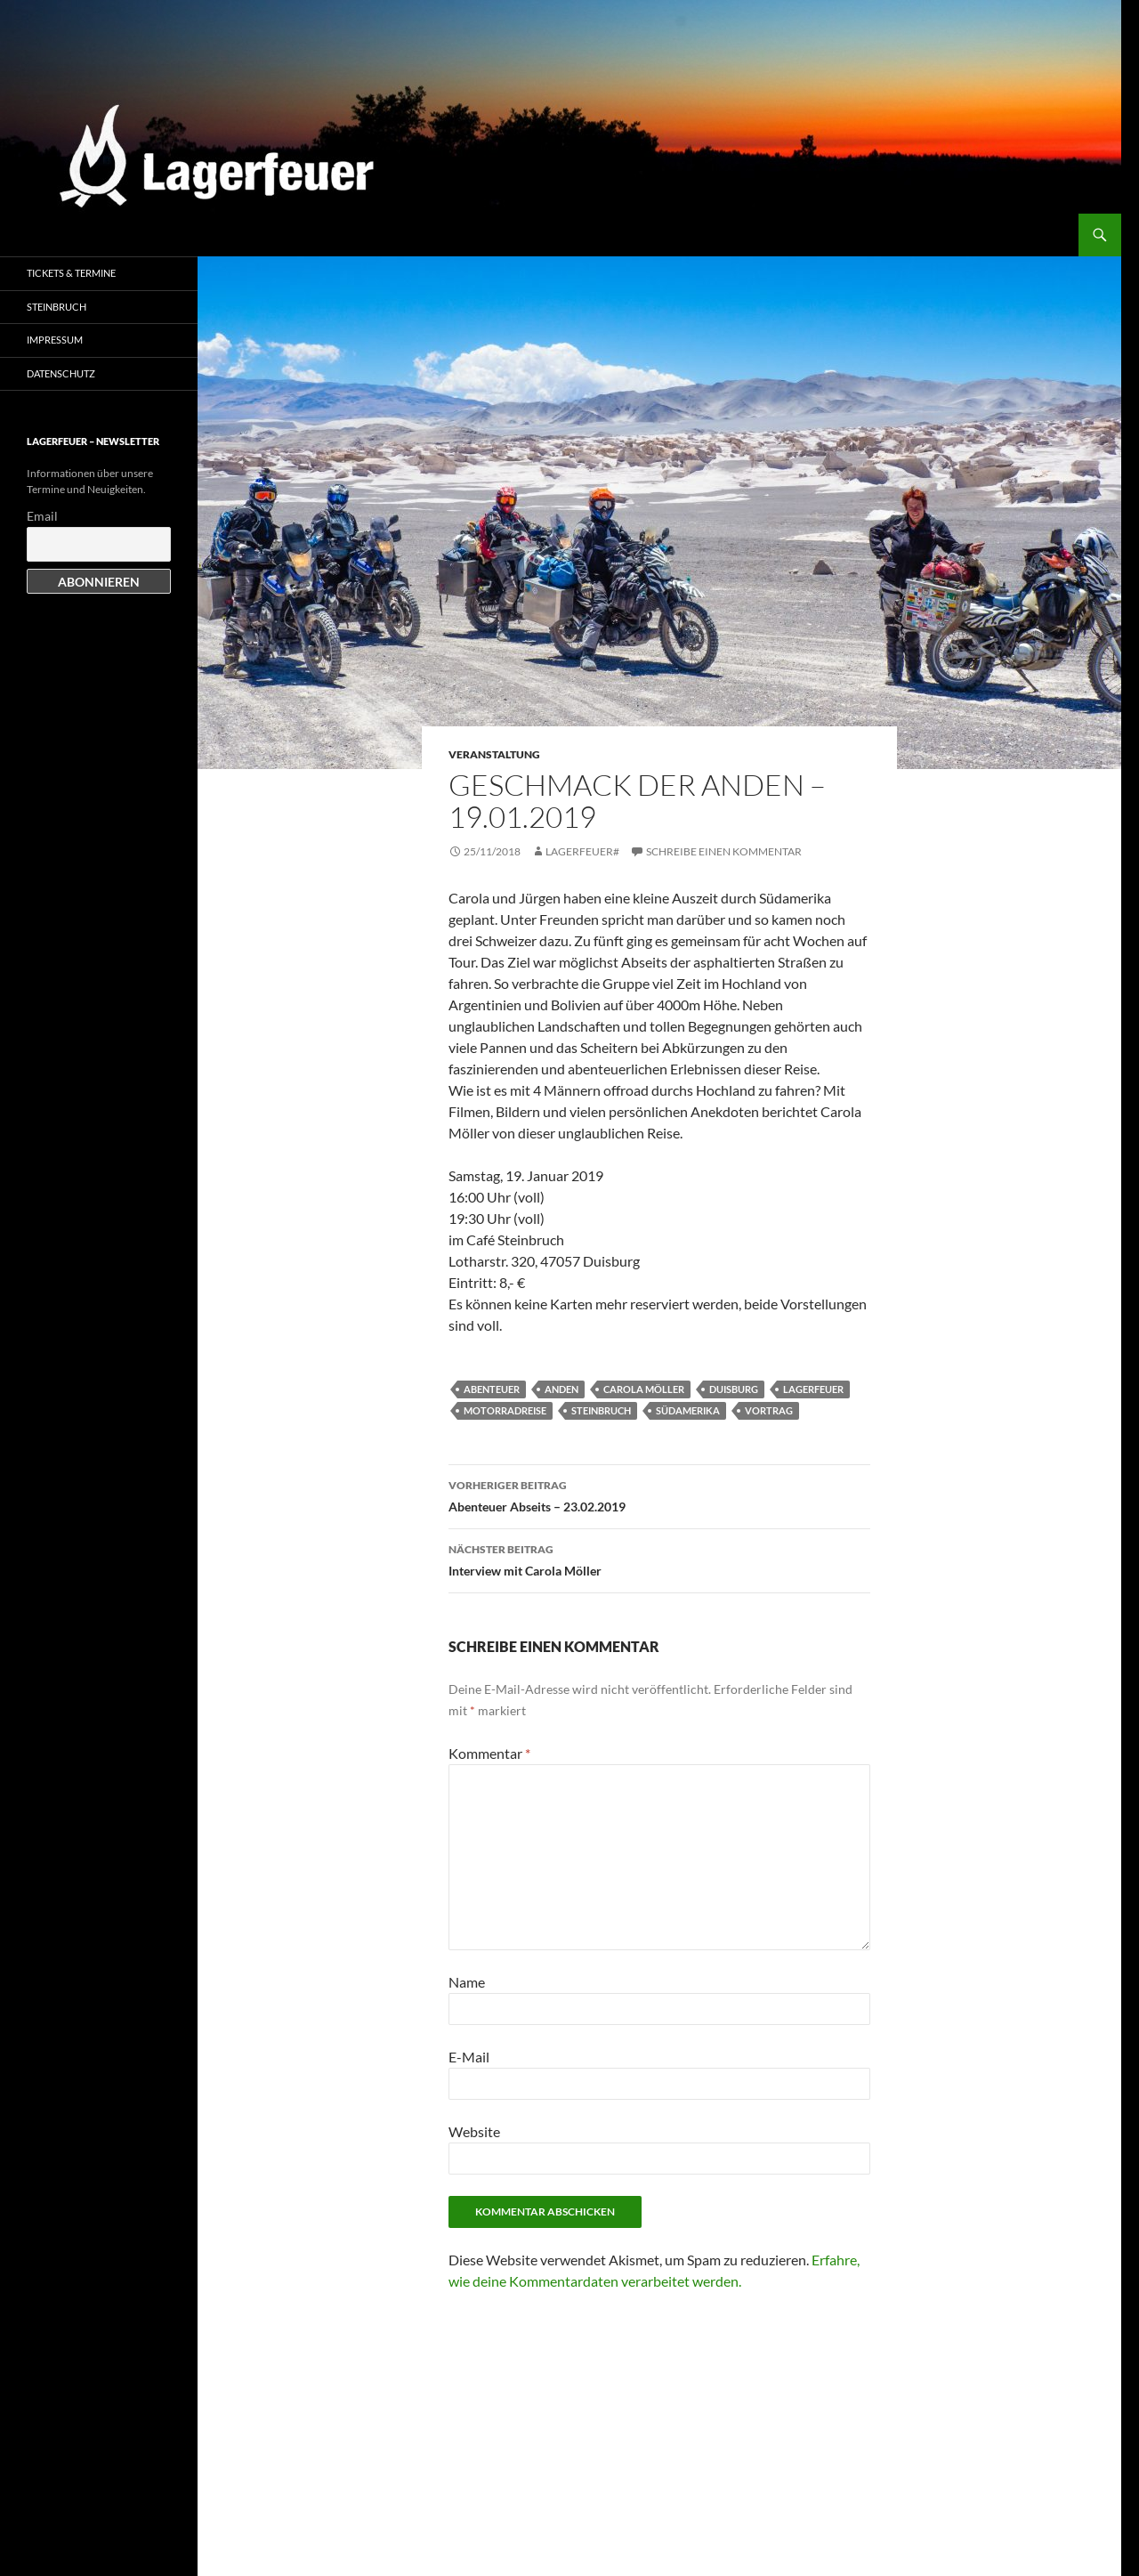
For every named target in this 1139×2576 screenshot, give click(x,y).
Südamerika (688, 1410)
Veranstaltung (494, 754)
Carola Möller (643, 1389)
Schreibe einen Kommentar (724, 851)
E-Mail (468, 2056)
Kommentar (489, 1753)
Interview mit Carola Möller (659, 1558)
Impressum (55, 339)
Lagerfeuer (813, 1389)
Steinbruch (601, 1410)
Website (474, 2131)
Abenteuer (492, 1389)
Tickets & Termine (71, 273)
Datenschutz (61, 373)
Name (466, 1981)
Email (42, 515)
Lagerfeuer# (582, 851)
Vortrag (769, 1410)
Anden (561, 1389)
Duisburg (733, 1389)
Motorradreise (505, 1410)
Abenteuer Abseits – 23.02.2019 (659, 1494)
